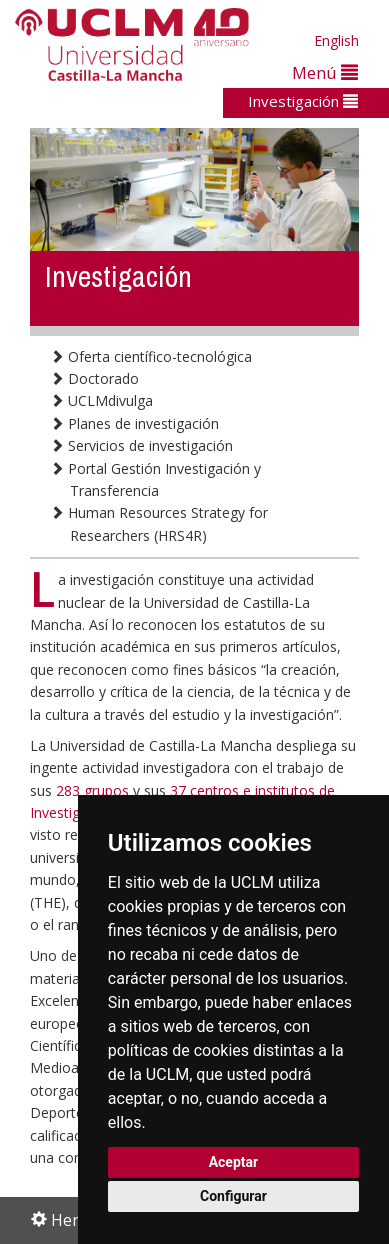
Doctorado (94, 378)
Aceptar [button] (234, 1162)
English (336, 40)
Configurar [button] (233, 1196)
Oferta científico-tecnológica (151, 356)
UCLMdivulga (101, 400)
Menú (325, 72)
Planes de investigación (134, 423)
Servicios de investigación (141, 445)
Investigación (303, 101)
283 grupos (92, 790)
